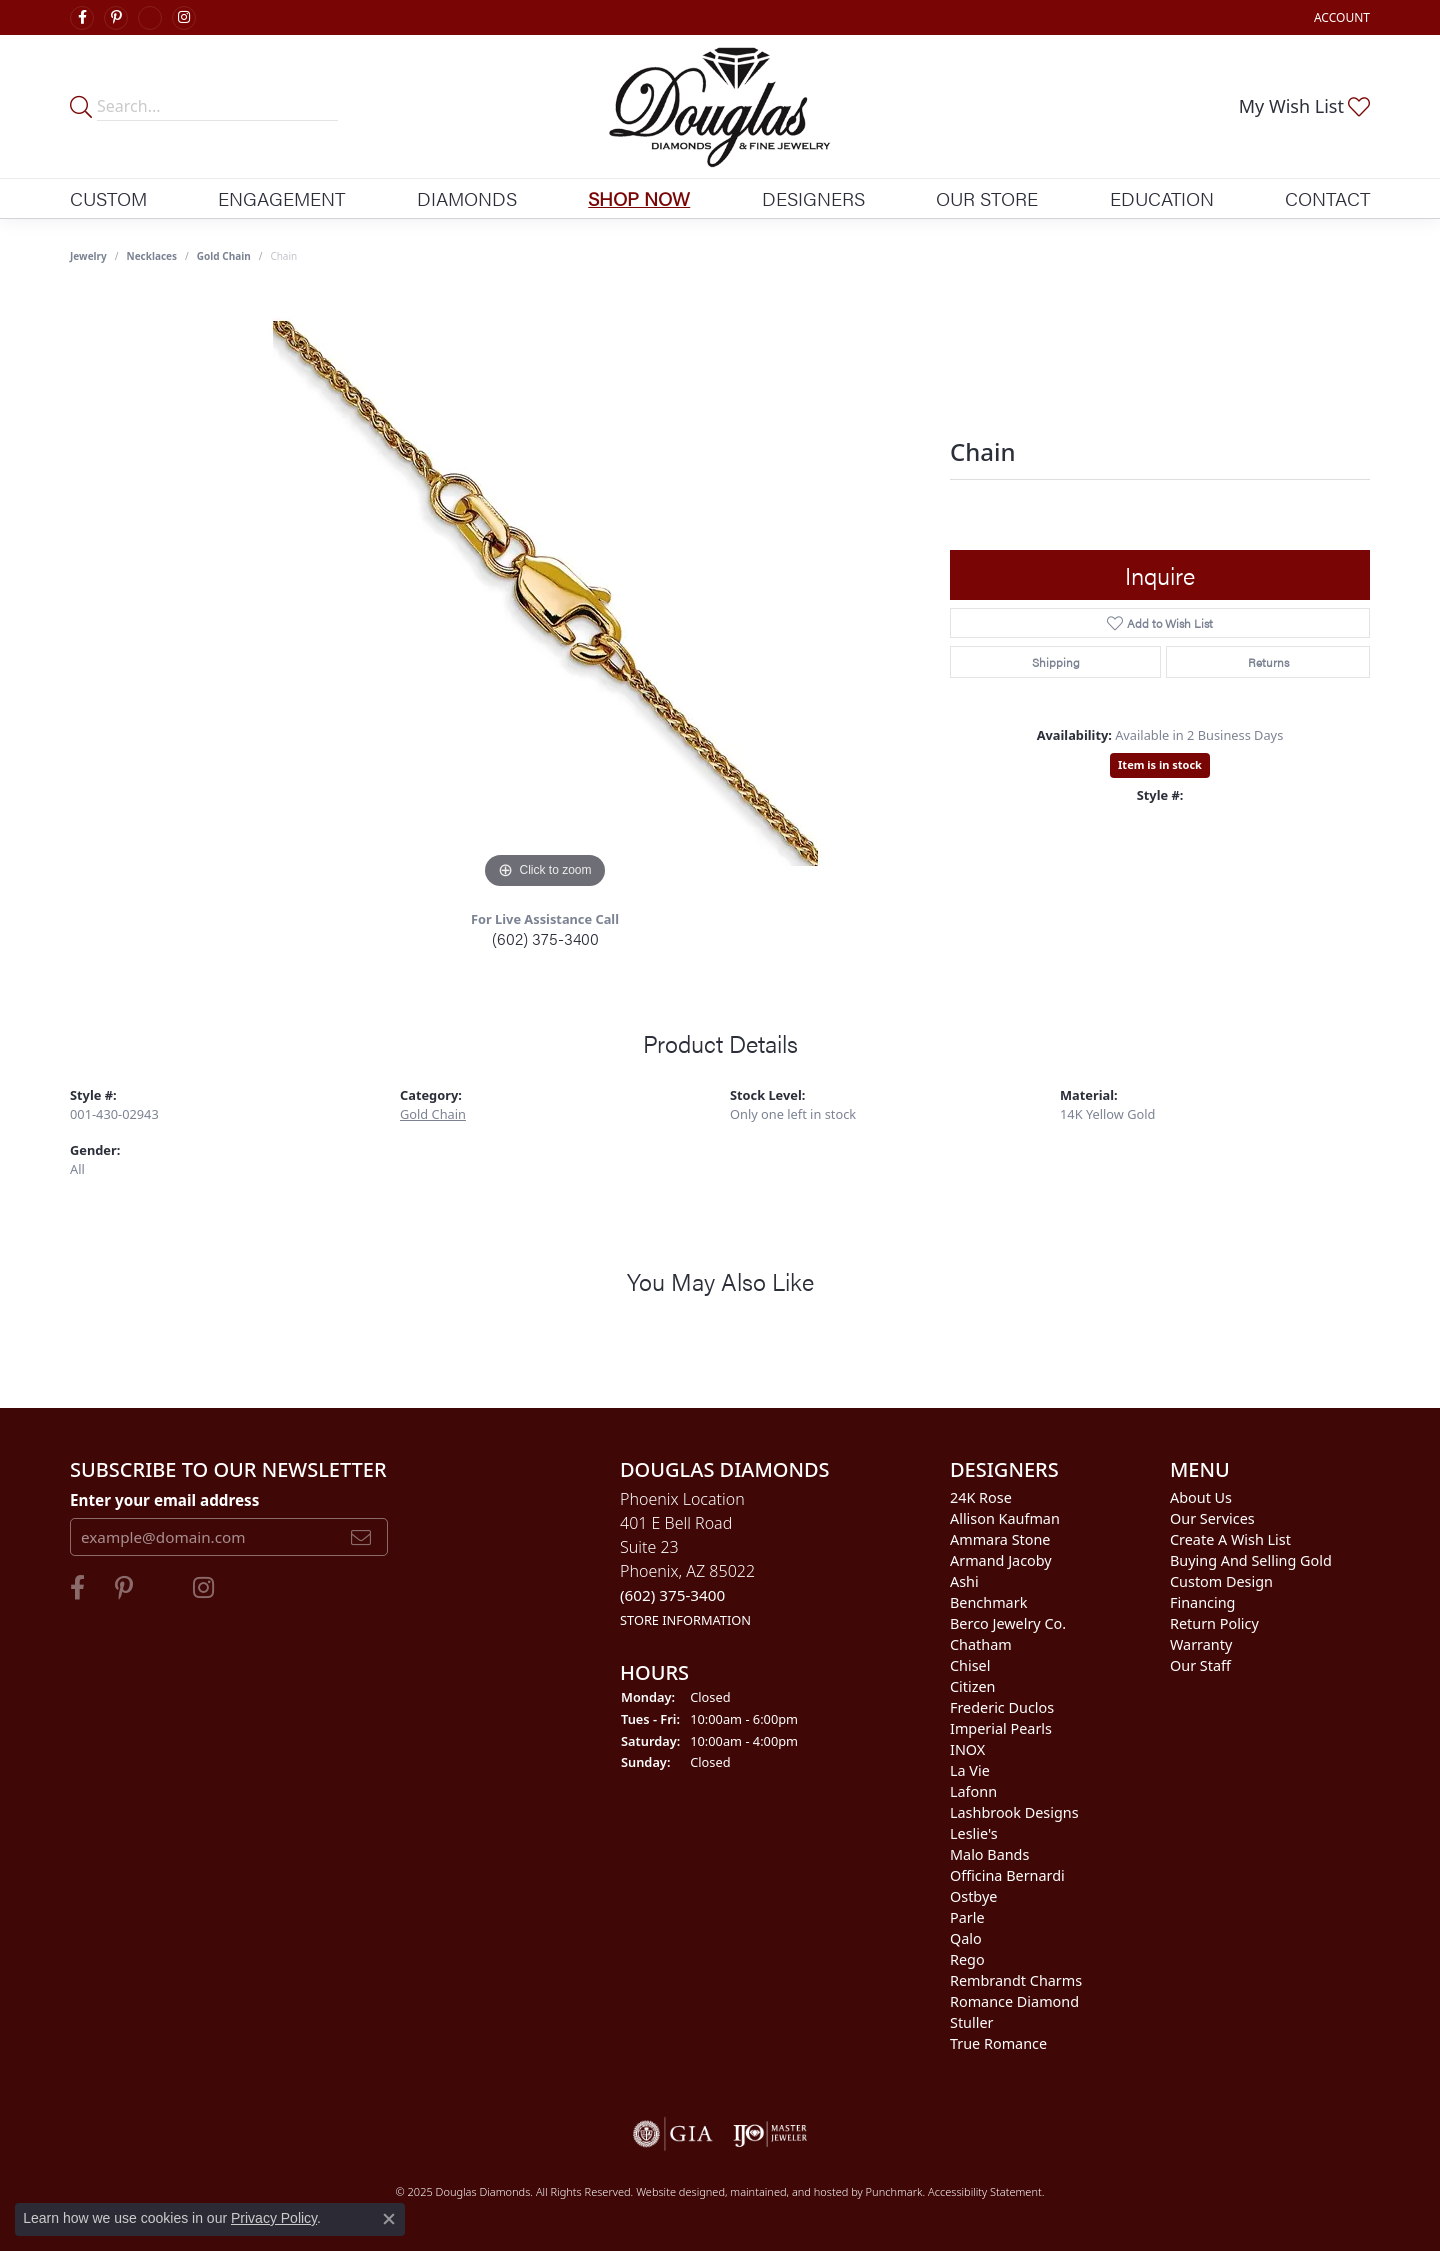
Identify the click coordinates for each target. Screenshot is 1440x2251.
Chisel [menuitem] (970, 1665)
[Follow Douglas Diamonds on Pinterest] (116, 18)
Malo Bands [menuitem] (989, 1854)
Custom (108, 198)
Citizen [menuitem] (973, 1686)
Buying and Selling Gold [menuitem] (1251, 1560)
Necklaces (152, 256)
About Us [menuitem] (1201, 1497)
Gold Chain (224, 256)
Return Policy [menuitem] (1214, 1623)
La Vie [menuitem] (970, 1770)
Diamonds (467, 198)
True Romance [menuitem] (998, 2043)
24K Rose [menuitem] (981, 1497)
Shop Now (639, 198)
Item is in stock (1160, 764)
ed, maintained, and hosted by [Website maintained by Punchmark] (788, 2191)
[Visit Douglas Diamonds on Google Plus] (150, 18)
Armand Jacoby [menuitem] (1001, 1560)
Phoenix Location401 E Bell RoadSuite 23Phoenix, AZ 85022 (687, 1558)
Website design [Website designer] (674, 2191)
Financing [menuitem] (1202, 1602)
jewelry (88, 256)
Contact (1327, 198)
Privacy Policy (274, 2218)
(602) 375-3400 (545, 938)
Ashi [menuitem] (964, 1581)
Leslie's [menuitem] (974, 1833)
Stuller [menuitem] (971, 2022)
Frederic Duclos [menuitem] (1002, 1707)
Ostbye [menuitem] (973, 1896)
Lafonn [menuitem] (973, 1791)
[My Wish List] (1304, 106)
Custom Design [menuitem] (1221, 1581)
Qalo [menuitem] (966, 1938)
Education (1162, 198)
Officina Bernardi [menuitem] (1007, 1875)
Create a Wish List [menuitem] (1230, 1539)
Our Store (987, 198)
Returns (1268, 662)
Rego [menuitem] (967, 1959)
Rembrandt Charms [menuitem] (1016, 1980)
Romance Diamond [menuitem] (1014, 2001)
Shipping (1056, 662)
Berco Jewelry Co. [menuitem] (1008, 1623)
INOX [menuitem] (967, 1749)
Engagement (281, 198)
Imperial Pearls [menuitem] (1001, 1728)
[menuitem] (673, 2134)
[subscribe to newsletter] (361, 1537)
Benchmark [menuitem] (988, 1602)
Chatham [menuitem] (981, 1644)
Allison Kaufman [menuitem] (1005, 1518)
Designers (813, 198)
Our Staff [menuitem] (1200, 1665)
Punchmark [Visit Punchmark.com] (894, 2191)
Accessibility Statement (985, 2191)
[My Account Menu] (1342, 17)
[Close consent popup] (389, 2219)
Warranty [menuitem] (1201, 1644)
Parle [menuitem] (967, 1917)
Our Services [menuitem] (1212, 1518)
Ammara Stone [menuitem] (1000, 1539)
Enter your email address (164, 1499)
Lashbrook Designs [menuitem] (1014, 1812)
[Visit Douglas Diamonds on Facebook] (82, 18)
